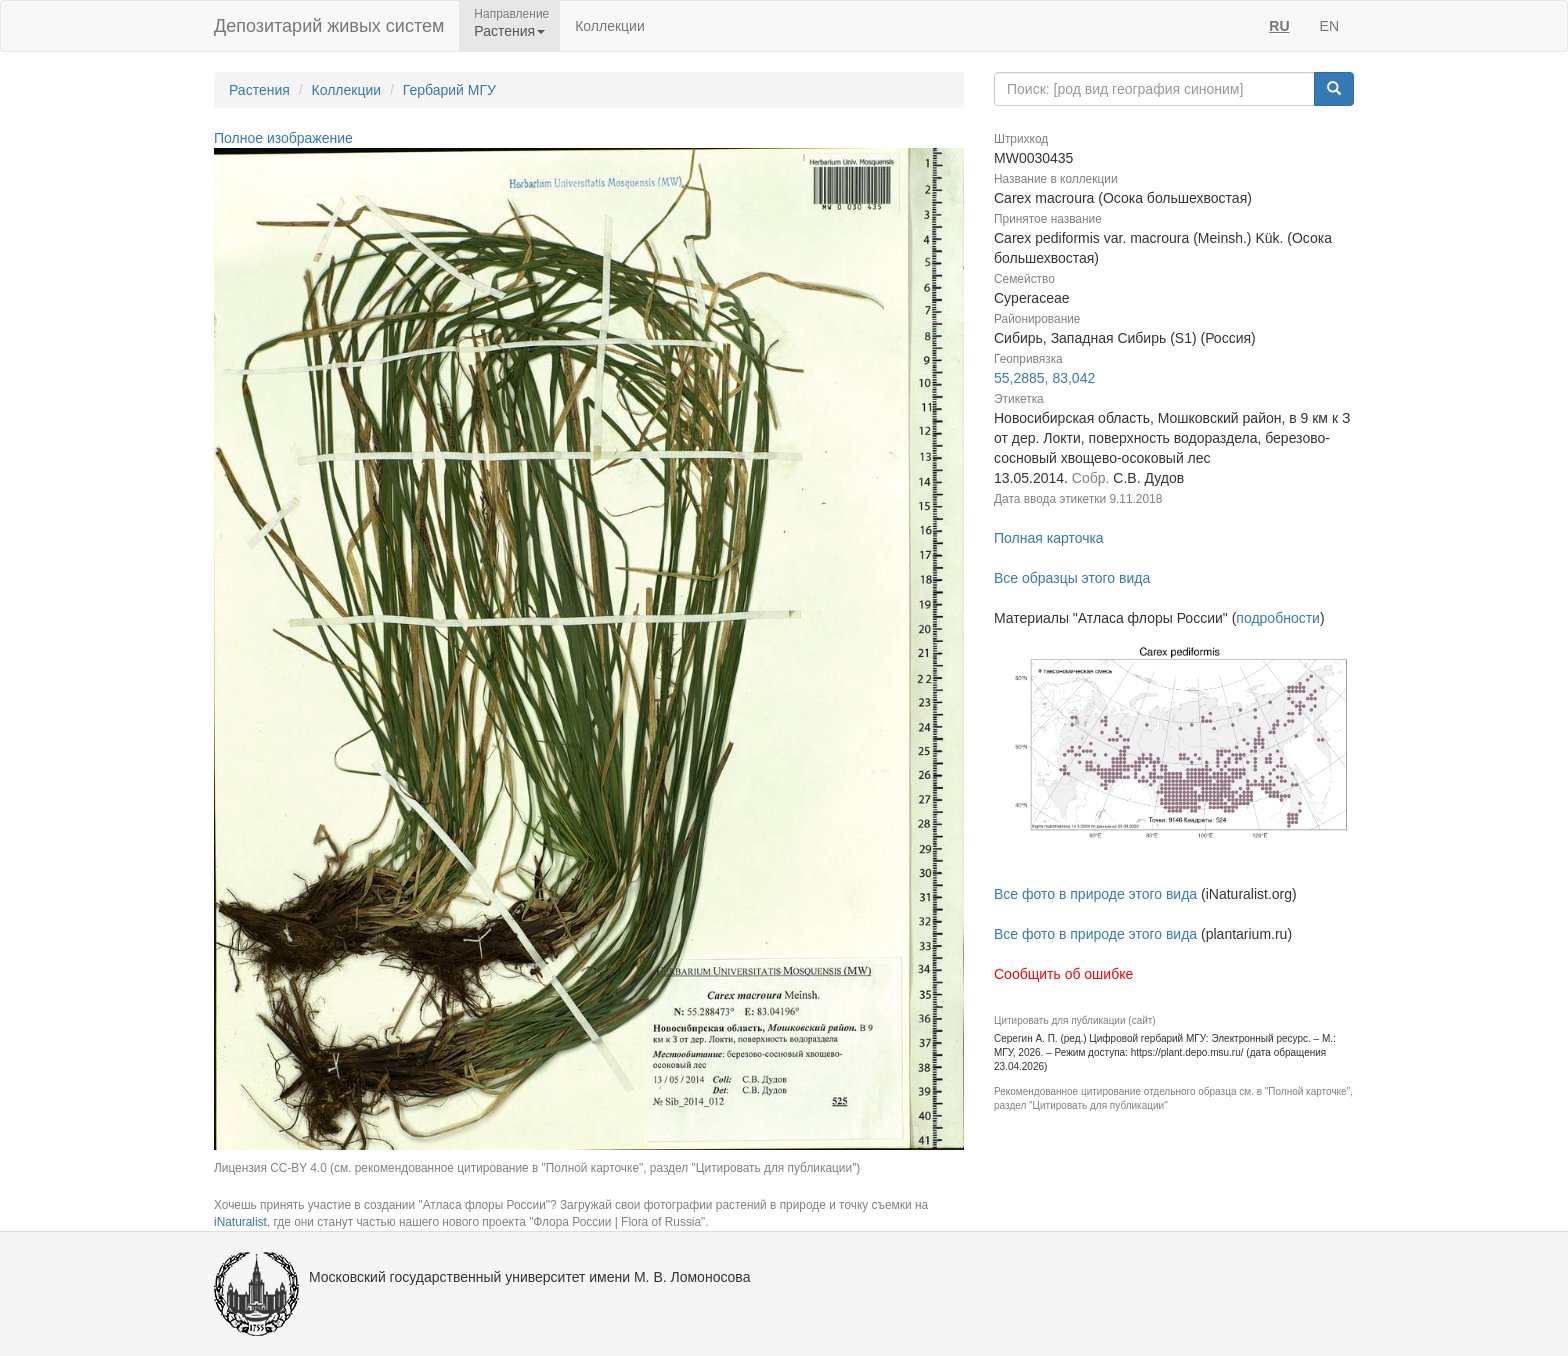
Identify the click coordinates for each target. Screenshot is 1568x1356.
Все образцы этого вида (1072, 578)
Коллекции (610, 26)
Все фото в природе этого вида (1095, 894)
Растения (259, 90)
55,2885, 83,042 (1044, 378)
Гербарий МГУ (449, 90)
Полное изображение (283, 138)
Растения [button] (509, 31)
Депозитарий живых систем (329, 26)
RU (1279, 26)
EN (1329, 26)
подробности (1278, 618)
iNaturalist (240, 1222)
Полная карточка (1049, 538)
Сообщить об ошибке (1063, 974)
